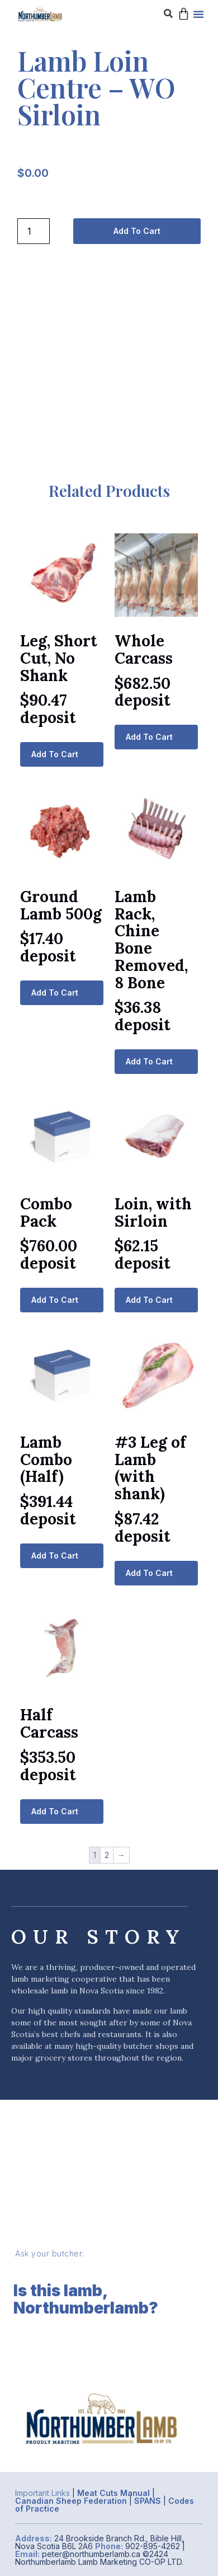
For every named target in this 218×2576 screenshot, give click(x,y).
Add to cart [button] (54, 754)
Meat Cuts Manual (113, 2493)
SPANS (147, 2500)
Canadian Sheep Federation (71, 2500)
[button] (168, 14)
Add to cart (136, 231)
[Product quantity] (33, 231)
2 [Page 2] (107, 1855)
